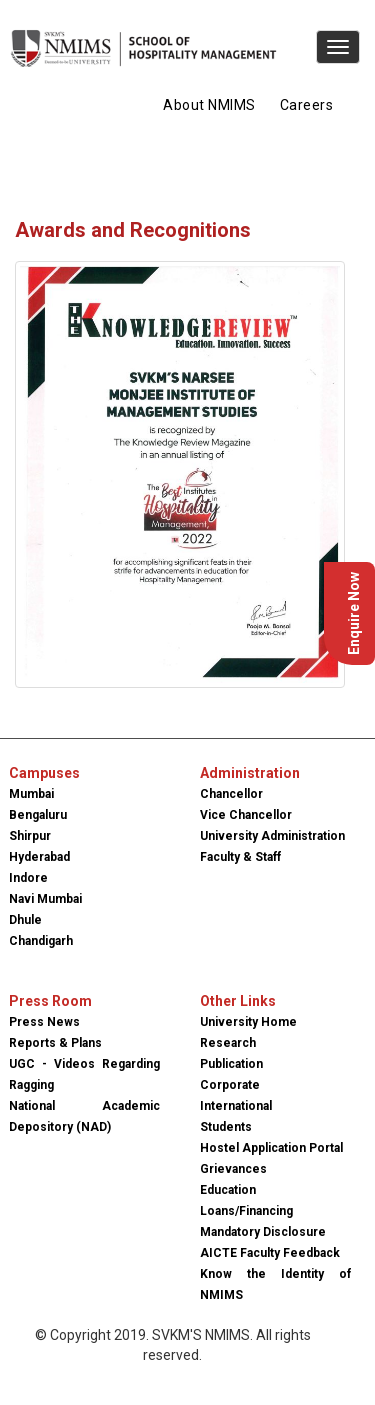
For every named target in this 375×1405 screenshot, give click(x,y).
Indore (28, 878)
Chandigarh (41, 941)
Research (228, 1043)
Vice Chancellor (246, 815)
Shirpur (30, 836)
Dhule (25, 920)
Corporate (230, 1085)
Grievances (233, 1169)
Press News (44, 1022)
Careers (307, 105)
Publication (231, 1064)
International (236, 1106)
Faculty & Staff (240, 857)
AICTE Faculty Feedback (270, 1253)
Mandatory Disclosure (263, 1232)
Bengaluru (38, 815)
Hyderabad (39, 857)
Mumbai (31, 794)
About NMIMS (209, 105)
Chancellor (231, 794)
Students (226, 1127)
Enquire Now (354, 613)
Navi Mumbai (45, 899)
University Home (248, 1022)
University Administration (272, 836)
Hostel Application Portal (271, 1148)
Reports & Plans (55, 1043)
